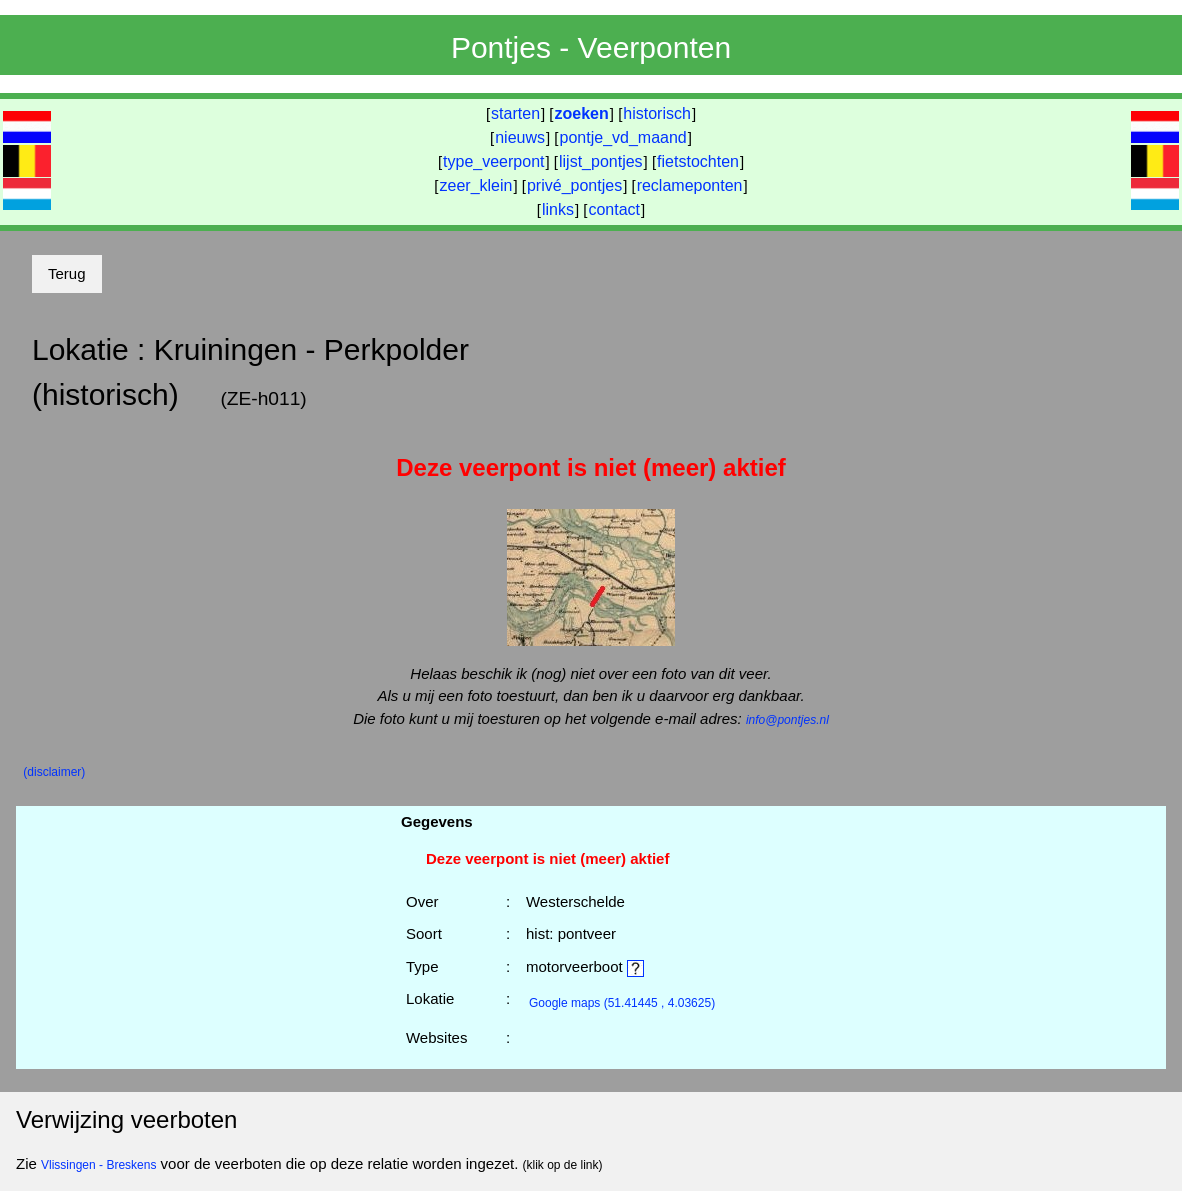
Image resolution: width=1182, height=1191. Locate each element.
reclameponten (690, 185)
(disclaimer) (54, 772)
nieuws (520, 137)
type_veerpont (493, 161)
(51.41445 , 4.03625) (622, 1003)
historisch (657, 113)
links (558, 209)
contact (614, 209)
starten (515, 113)
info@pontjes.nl (787, 720)
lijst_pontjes (601, 161)
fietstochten (698, 161)
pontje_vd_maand (623, 137)
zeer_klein (476, 185)
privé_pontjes (574, 185)
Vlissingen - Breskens (98, 1165)
